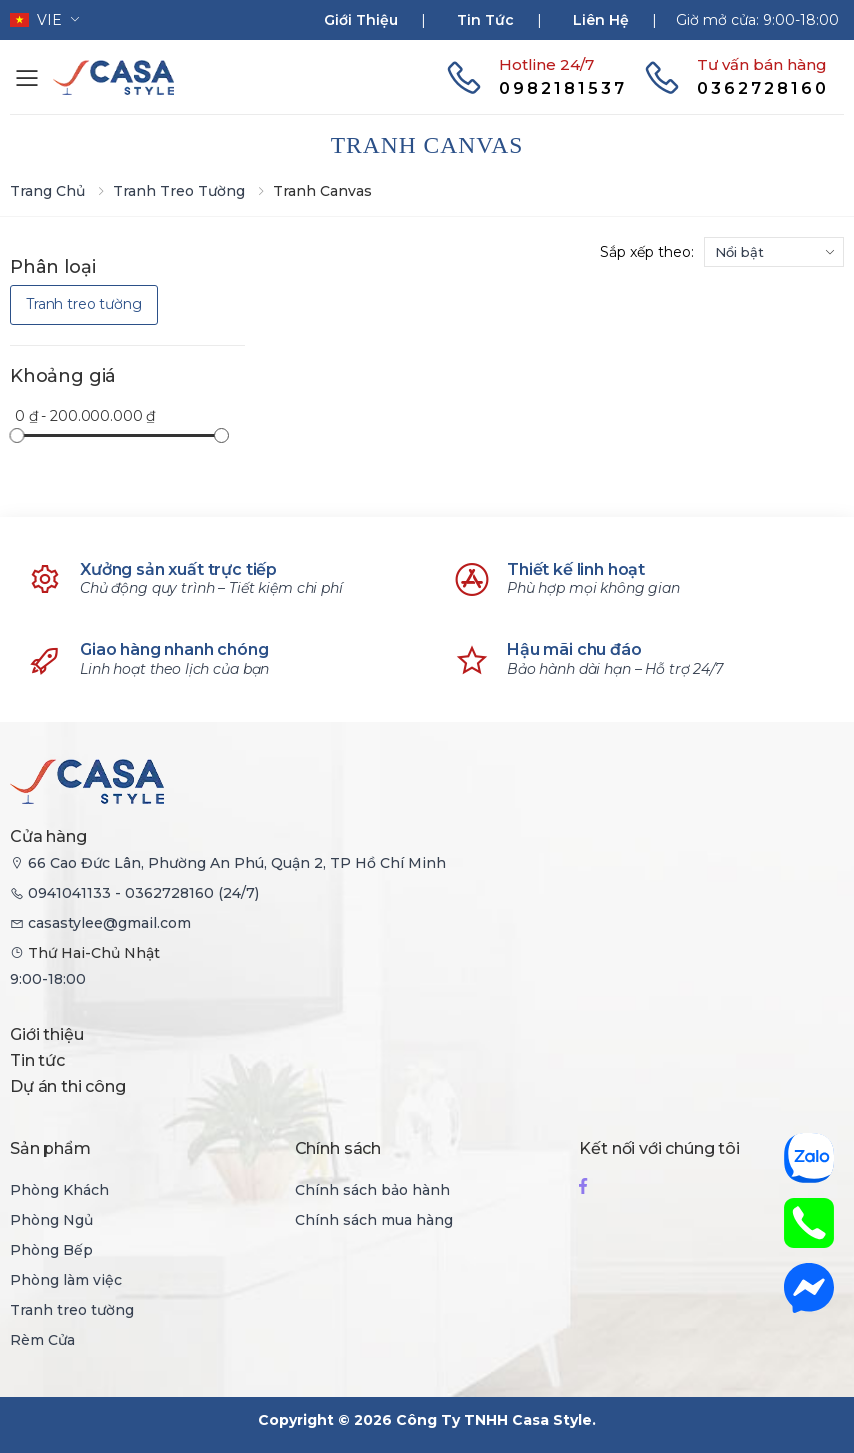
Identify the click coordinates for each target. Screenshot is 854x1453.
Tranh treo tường (179, 191)
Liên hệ (601, 20)
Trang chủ (47, 191)
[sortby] (774, 252)
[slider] (16, 434)
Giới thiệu (361, 20)
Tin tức (485, 20)
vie (36, 20)
